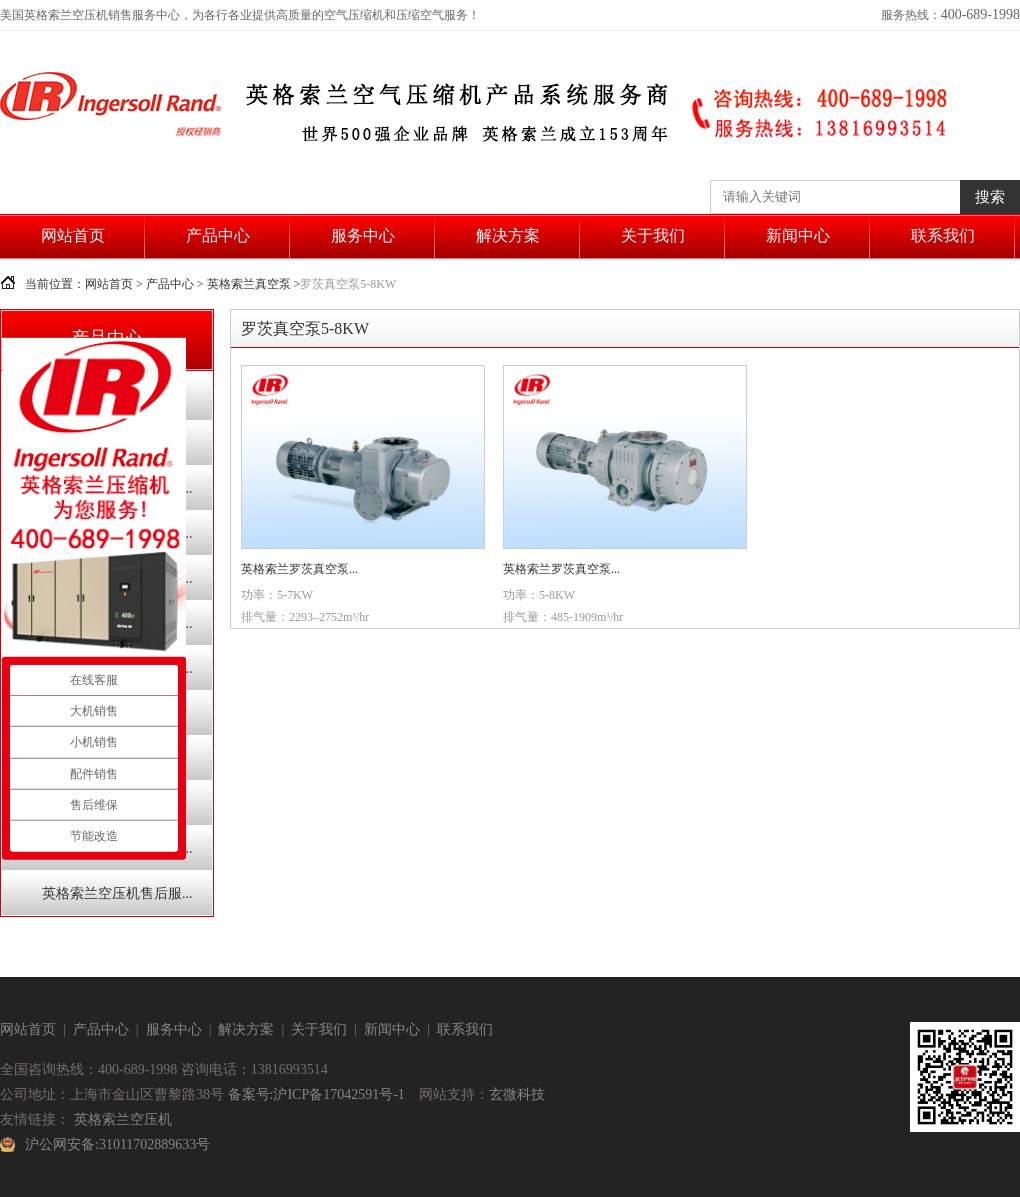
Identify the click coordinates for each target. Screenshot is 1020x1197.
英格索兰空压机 (123, 1119)
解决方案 (508, 235)
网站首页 (73, 235)
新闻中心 (798, 235)
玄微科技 (517, 1094)
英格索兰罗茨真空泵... (299, 569)
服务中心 (363, 235)
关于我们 (653, 235)
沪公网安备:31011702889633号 (117, 1144)
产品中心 (218, 235)
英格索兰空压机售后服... (117, 893)
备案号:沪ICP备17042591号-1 (316, 1094)
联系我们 (943, 235)
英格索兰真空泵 (249, 284)
